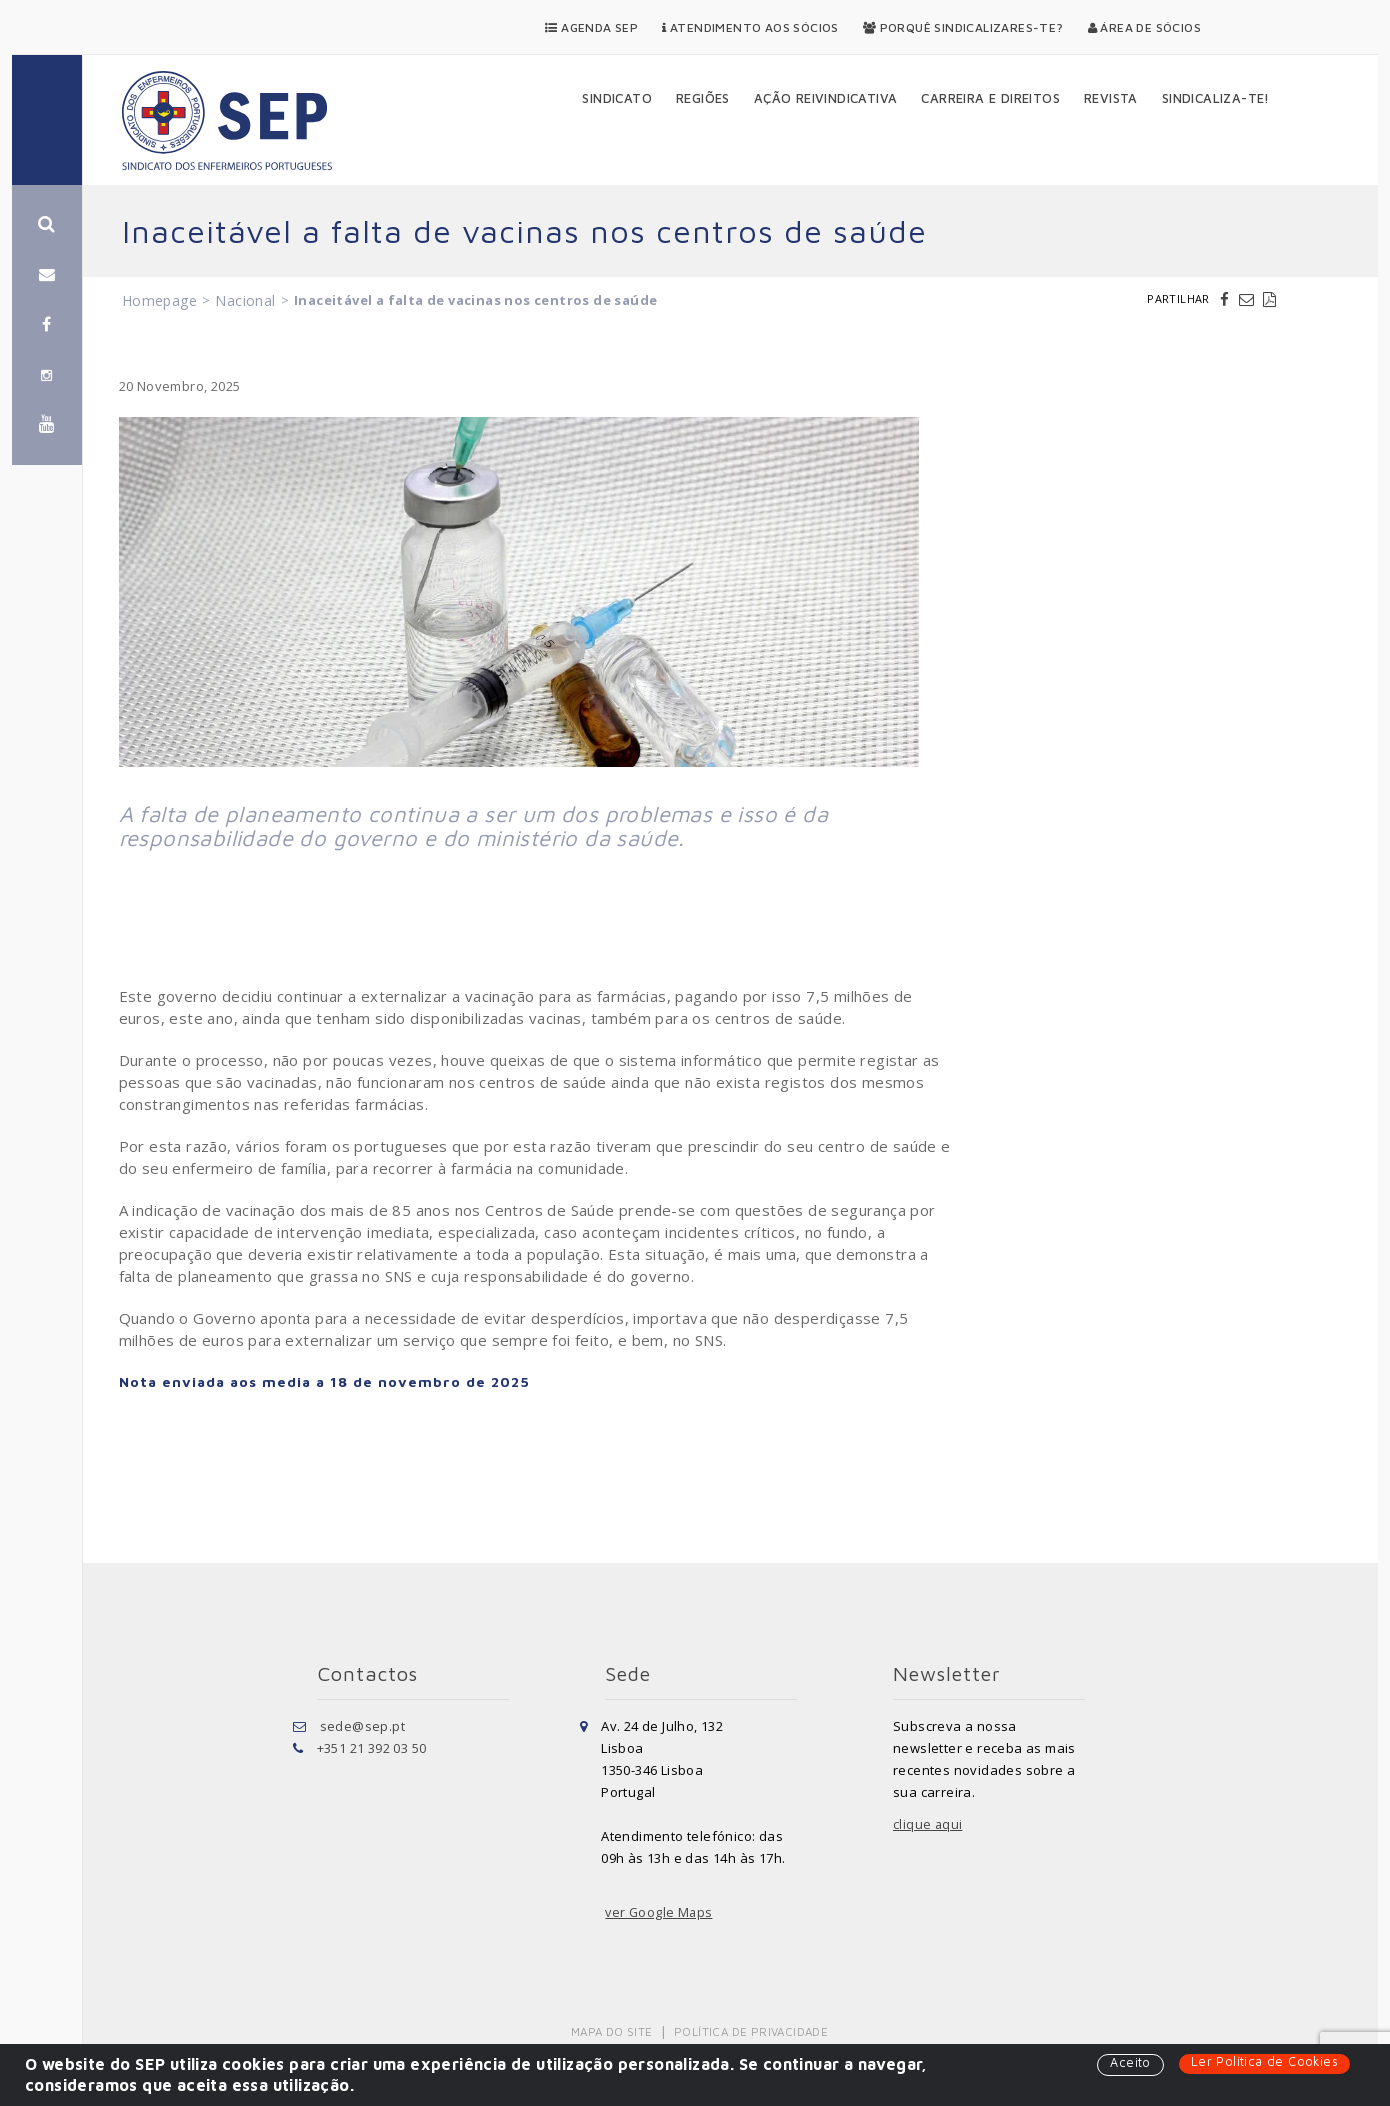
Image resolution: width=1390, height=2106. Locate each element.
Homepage (159, 300)
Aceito (1128, 2063)
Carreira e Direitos (990, 98)
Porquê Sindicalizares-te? (963, 27)
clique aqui (928, 1824)
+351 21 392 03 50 (372, 1748)
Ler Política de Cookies (1263, 2062)
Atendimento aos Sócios (750, 27)
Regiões (703, 98)
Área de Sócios (1144, 27)
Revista (1111, 98)
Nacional (245, 300)
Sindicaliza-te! (1216, 98)
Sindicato (617, 98)
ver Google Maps (660, 1912)
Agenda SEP (591, 27)
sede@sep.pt (362, 1726)
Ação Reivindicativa (826, 98)
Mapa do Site (613, 2031)
